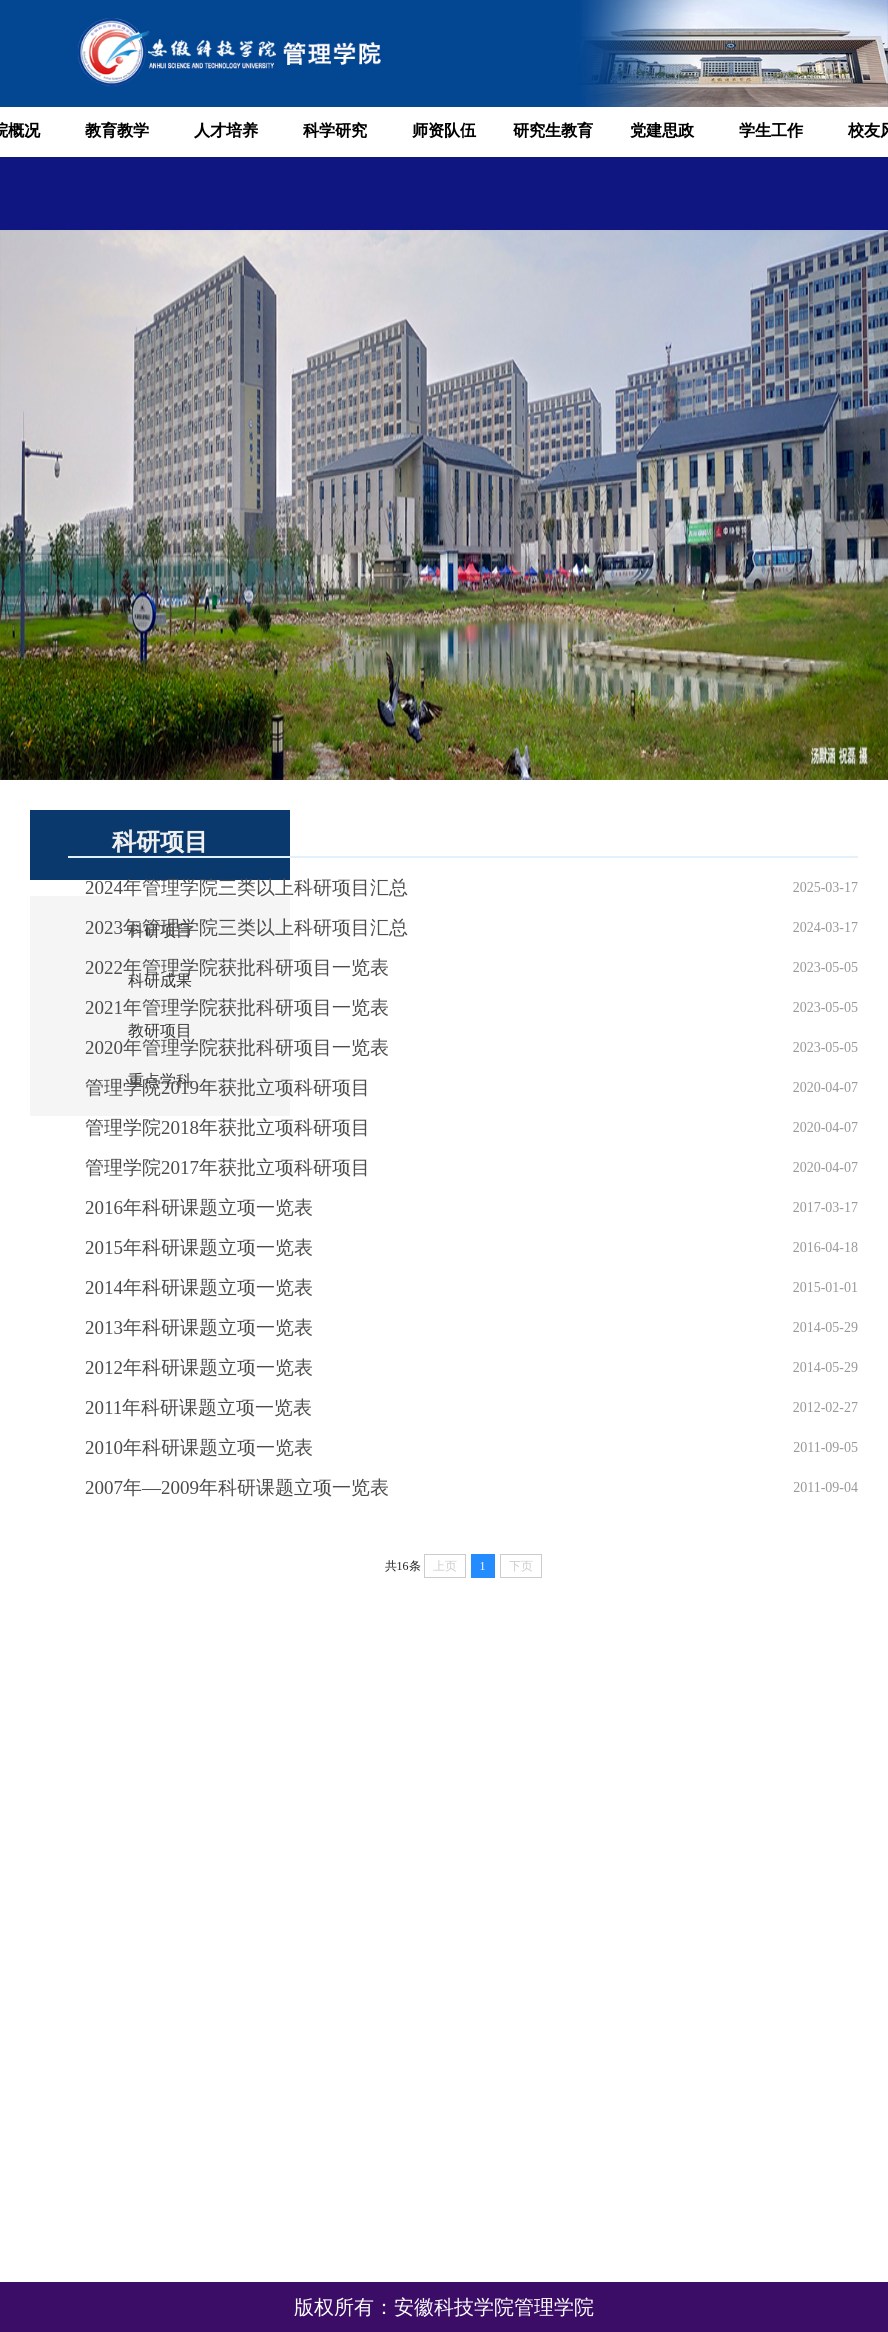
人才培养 (226, 130)
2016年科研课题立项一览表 (199, 1207)
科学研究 (335, 130)
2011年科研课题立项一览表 (198, 1407)
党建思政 (662, 130)
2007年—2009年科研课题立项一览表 (237, 1487)
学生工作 (771, 130)
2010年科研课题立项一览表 (199, 1447)
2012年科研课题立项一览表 (199, 1367)
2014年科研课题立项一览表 (199, 1287)
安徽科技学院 (813, 2139)
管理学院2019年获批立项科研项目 (227, 1087)
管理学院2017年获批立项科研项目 (227, 1167)
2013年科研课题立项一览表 (199, 1327)
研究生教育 (553, 130)
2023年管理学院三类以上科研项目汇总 (246, 927)
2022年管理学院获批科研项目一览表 (237, 967)
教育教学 (117, 130)
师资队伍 (444, 130)
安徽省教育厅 (813, 2109)
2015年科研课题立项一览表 (199, 1247)
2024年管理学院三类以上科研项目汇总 (246, 887)
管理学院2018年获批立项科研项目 (227, 1127)
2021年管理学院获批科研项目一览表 (237, 1007)
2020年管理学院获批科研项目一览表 (237, 1047)
